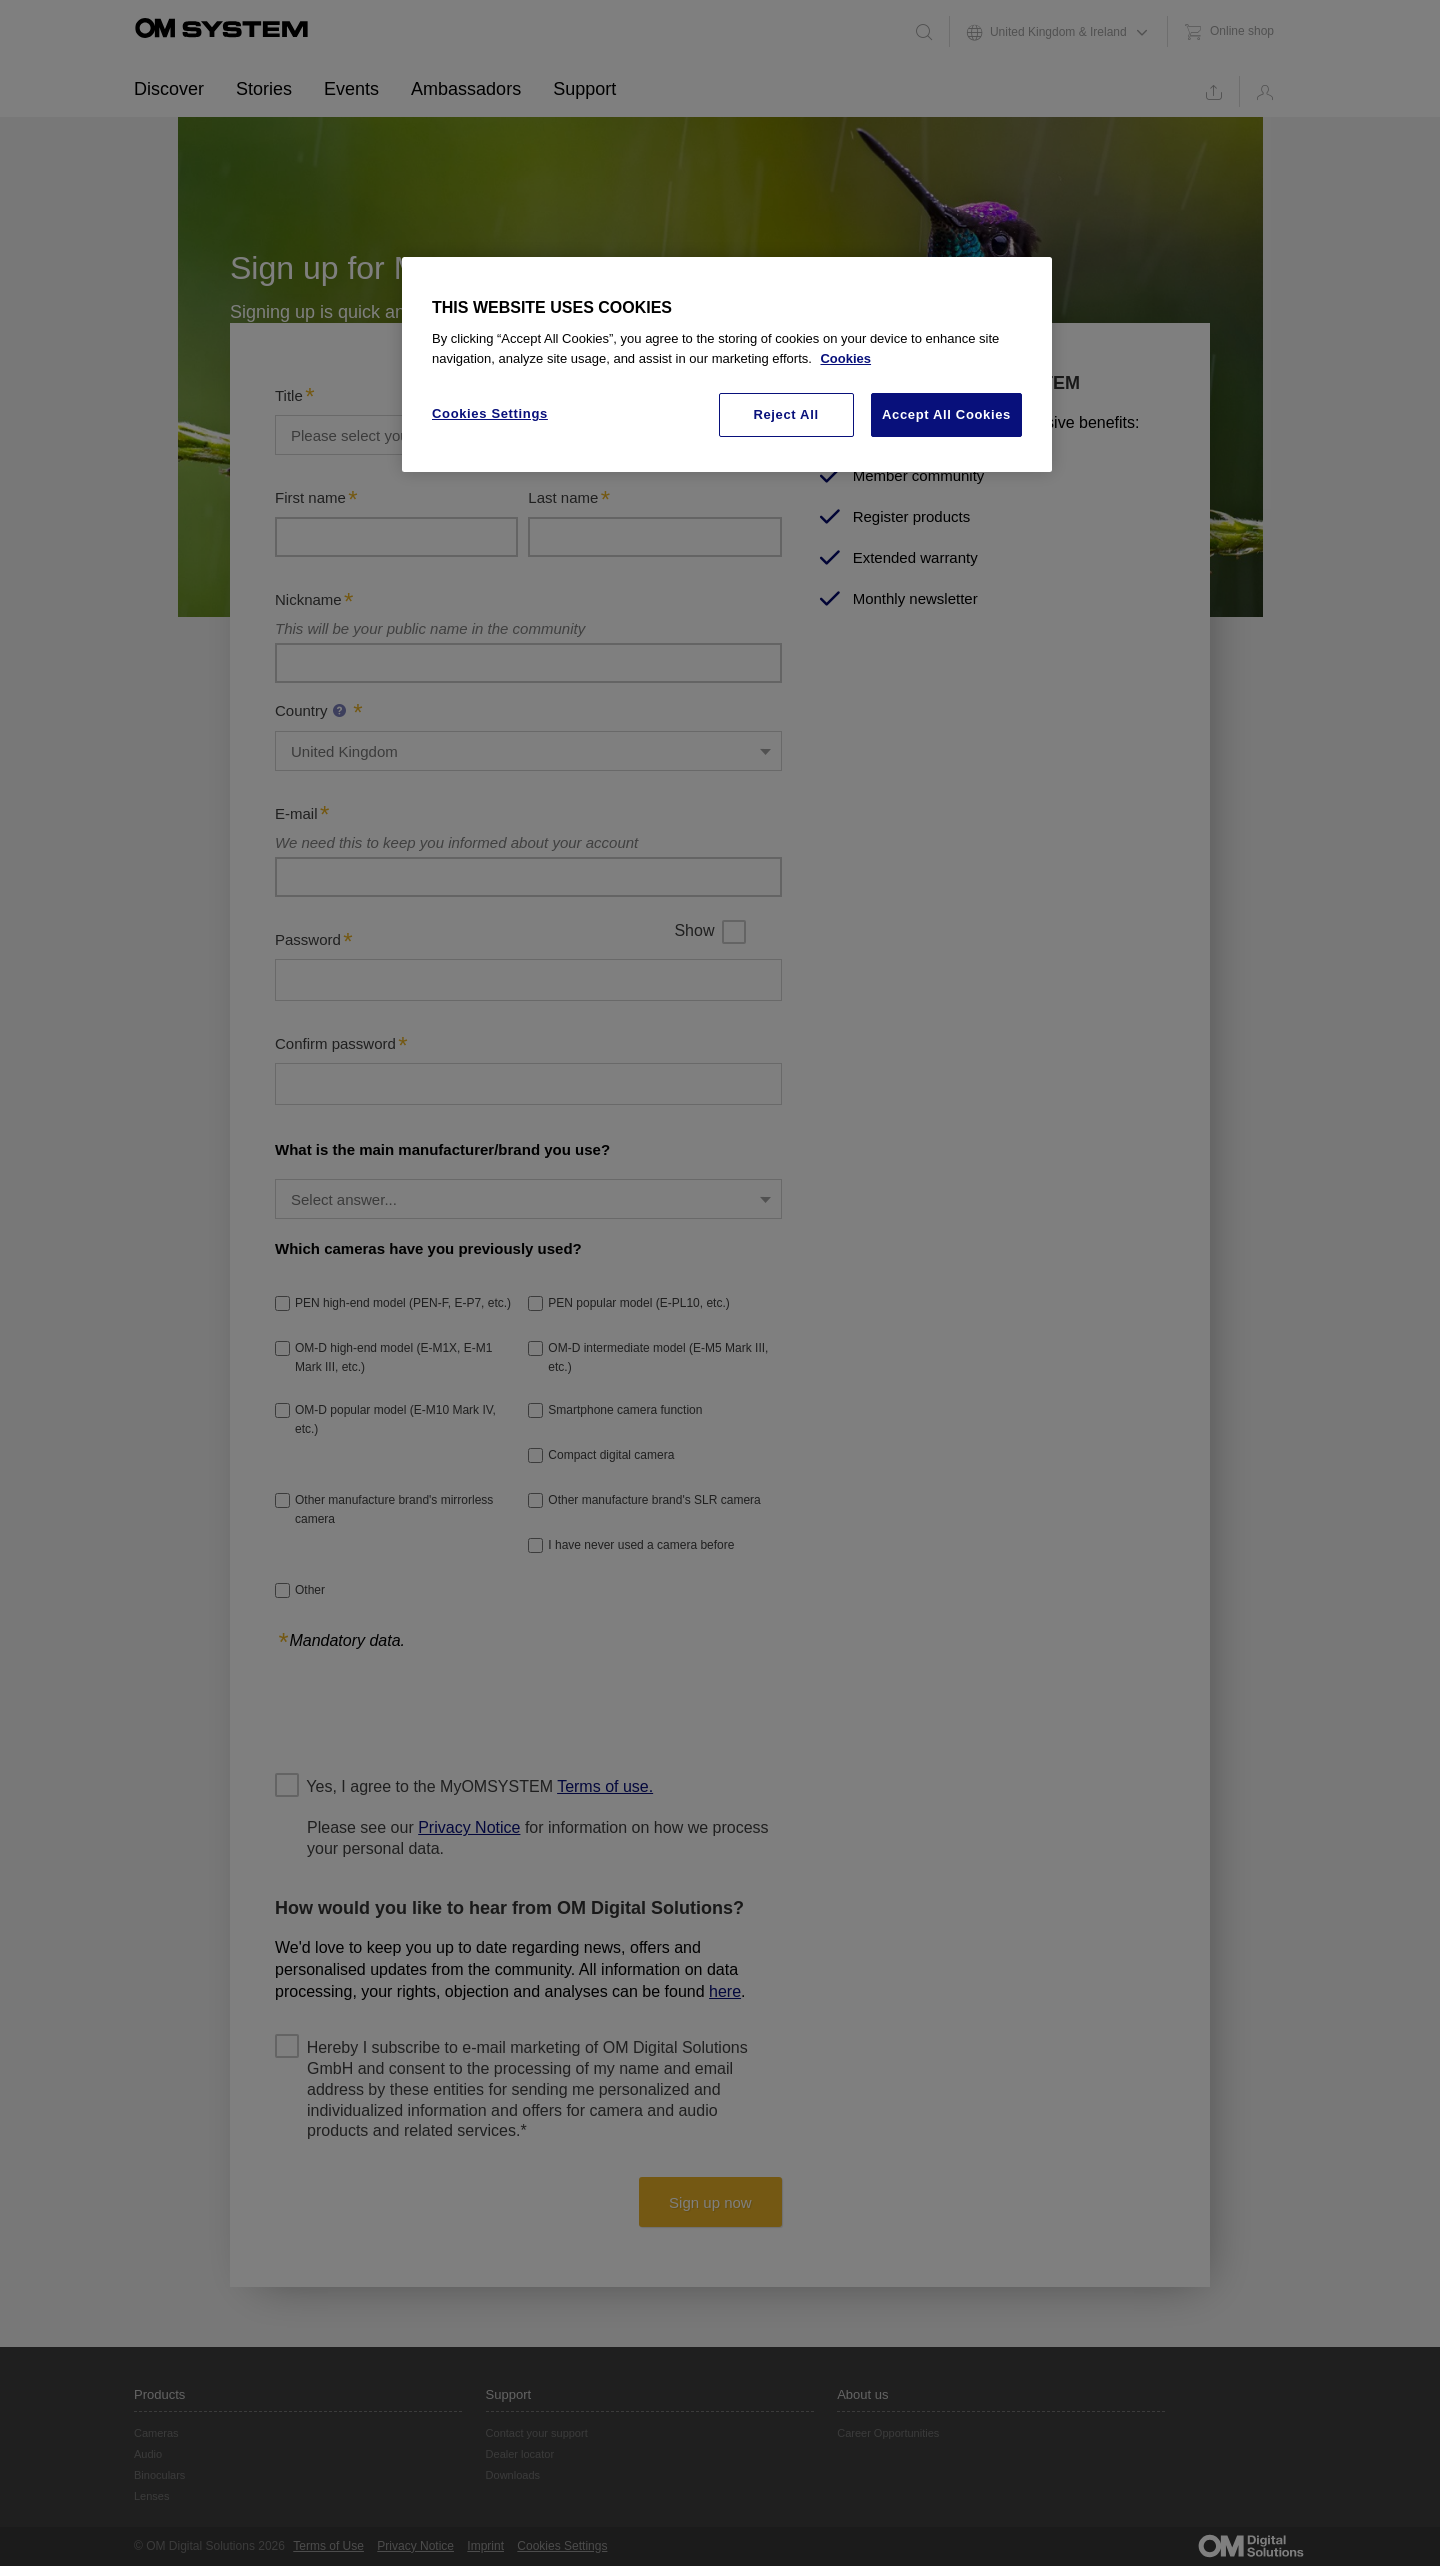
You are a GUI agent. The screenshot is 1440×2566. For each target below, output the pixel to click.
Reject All (785, 414)
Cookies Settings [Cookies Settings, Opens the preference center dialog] (490, 413)
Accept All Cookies (946, 414)
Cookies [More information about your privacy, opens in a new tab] (845, 358)
